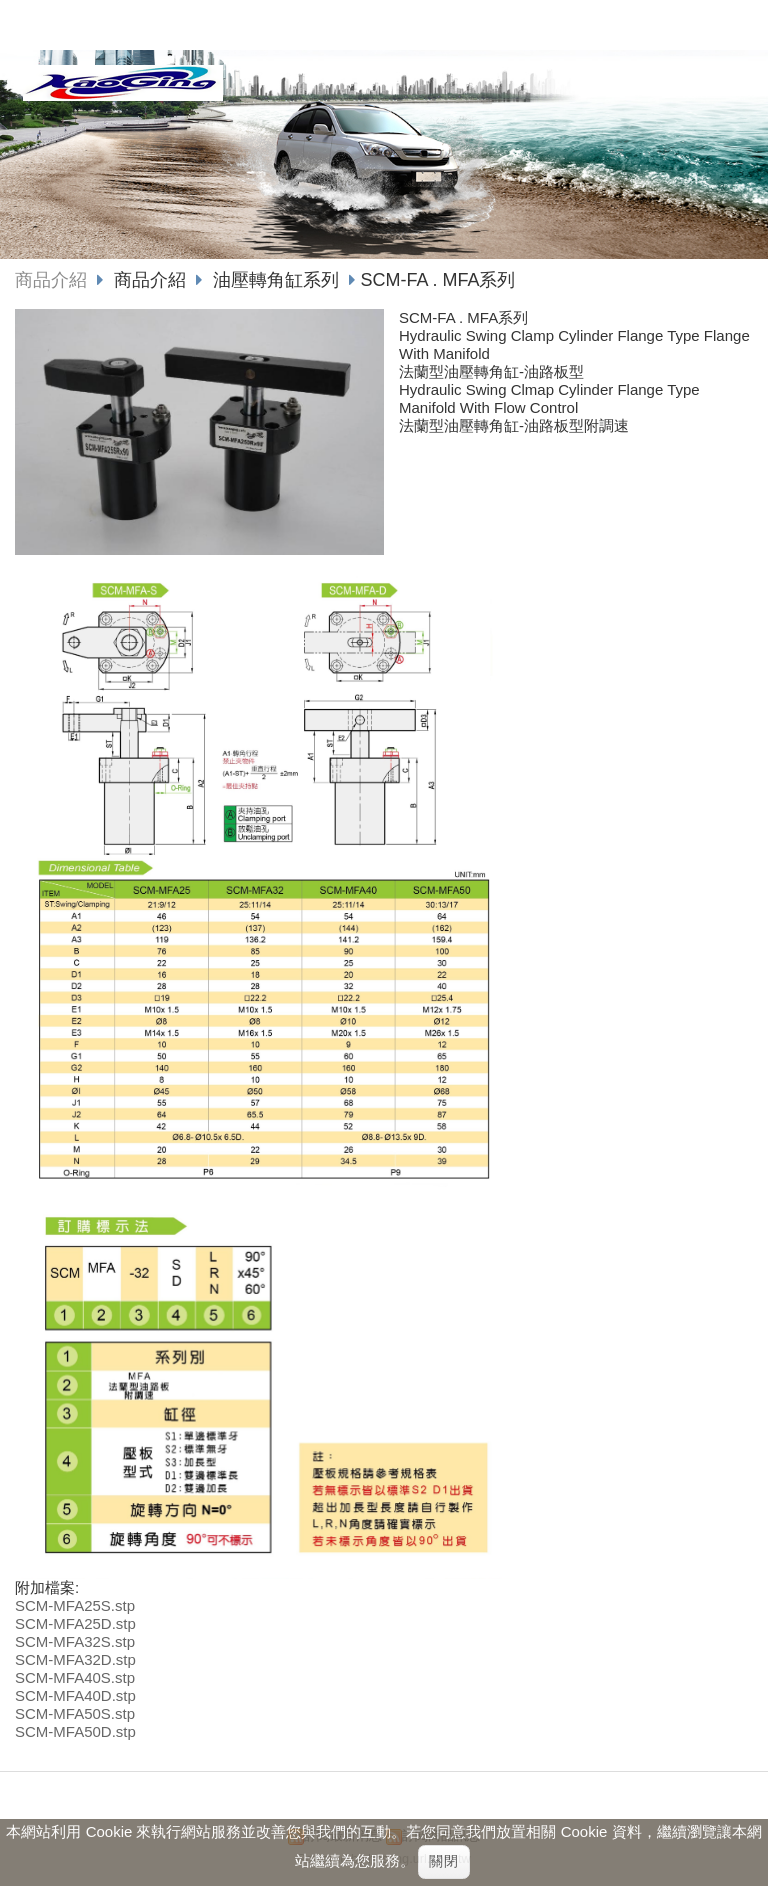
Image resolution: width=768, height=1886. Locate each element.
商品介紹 (51, 280)
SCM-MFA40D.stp (75, 1695)
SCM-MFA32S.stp (75, 1641)
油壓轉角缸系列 (276, 280)
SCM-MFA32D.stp (75, 1659)
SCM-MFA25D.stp (75, 1623)
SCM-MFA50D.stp (75, 1731)
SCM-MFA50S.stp (75, 1713)
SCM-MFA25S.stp (75, 1605)
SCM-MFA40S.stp (75, 1677)
